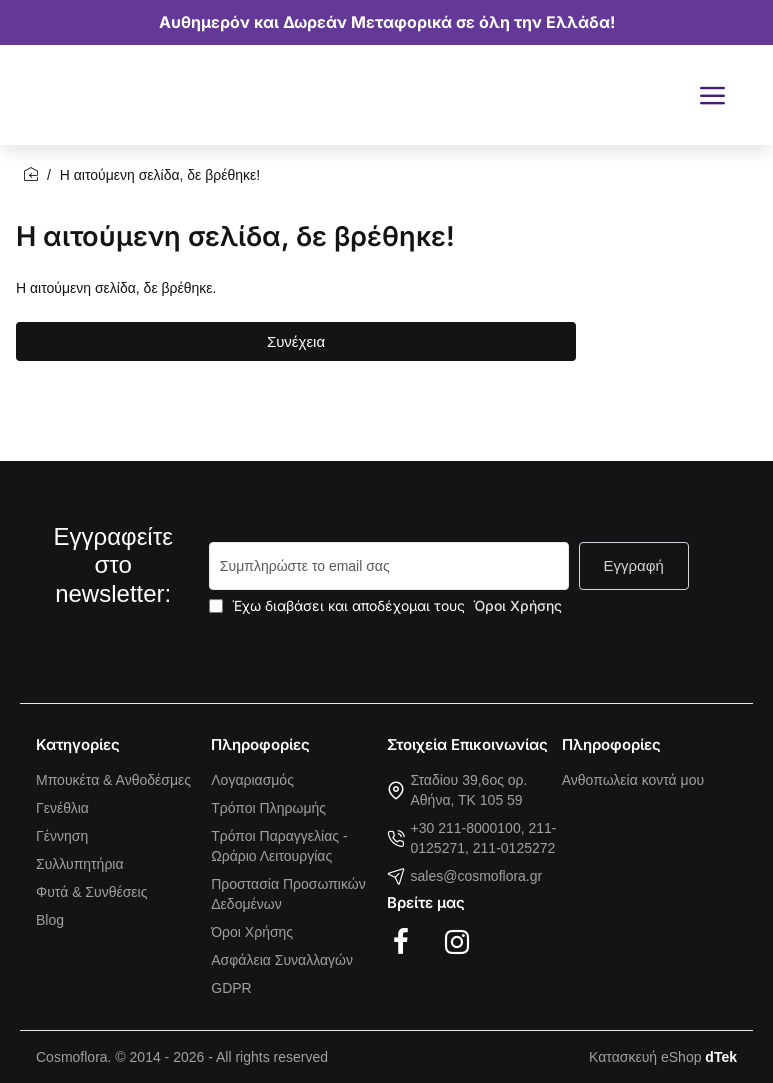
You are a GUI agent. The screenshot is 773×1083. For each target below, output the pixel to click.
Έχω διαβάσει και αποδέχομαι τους (387, 605)
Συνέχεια (296, 341)
